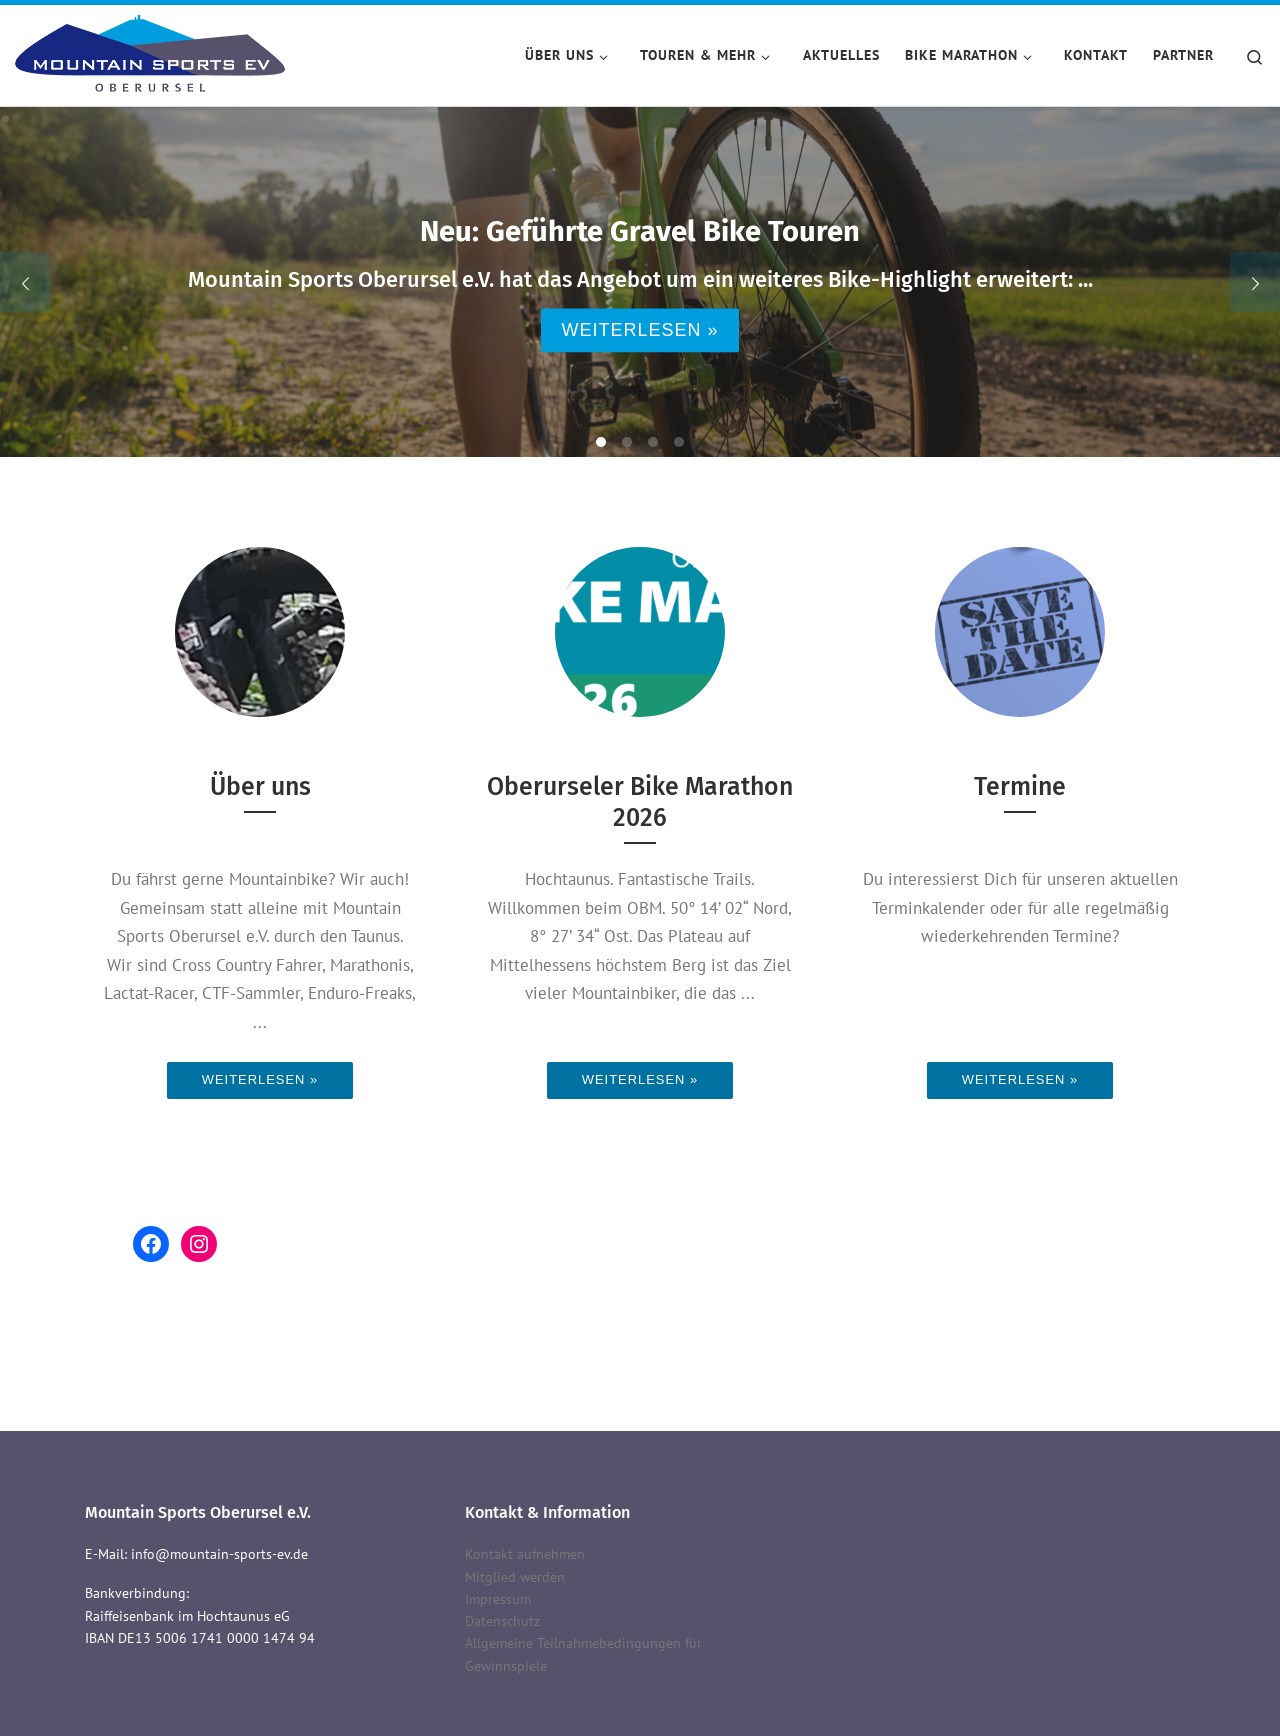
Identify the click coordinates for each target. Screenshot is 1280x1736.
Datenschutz (502, 1621)
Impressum (498, 1599)
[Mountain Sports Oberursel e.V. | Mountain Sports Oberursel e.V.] (150, 52)
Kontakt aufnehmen (525, 1554)
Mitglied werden (515, 1577)
